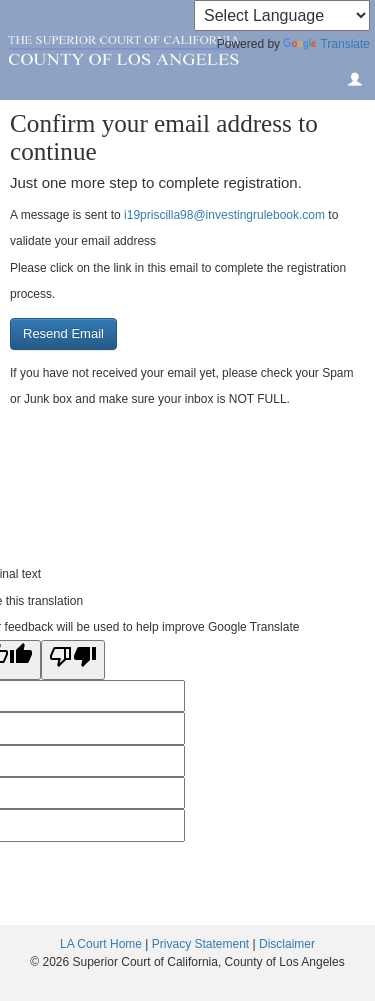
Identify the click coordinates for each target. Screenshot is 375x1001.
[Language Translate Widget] (282, 15)
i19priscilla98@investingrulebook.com (224, 215)
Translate (326, 44)
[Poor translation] (73, 659)
